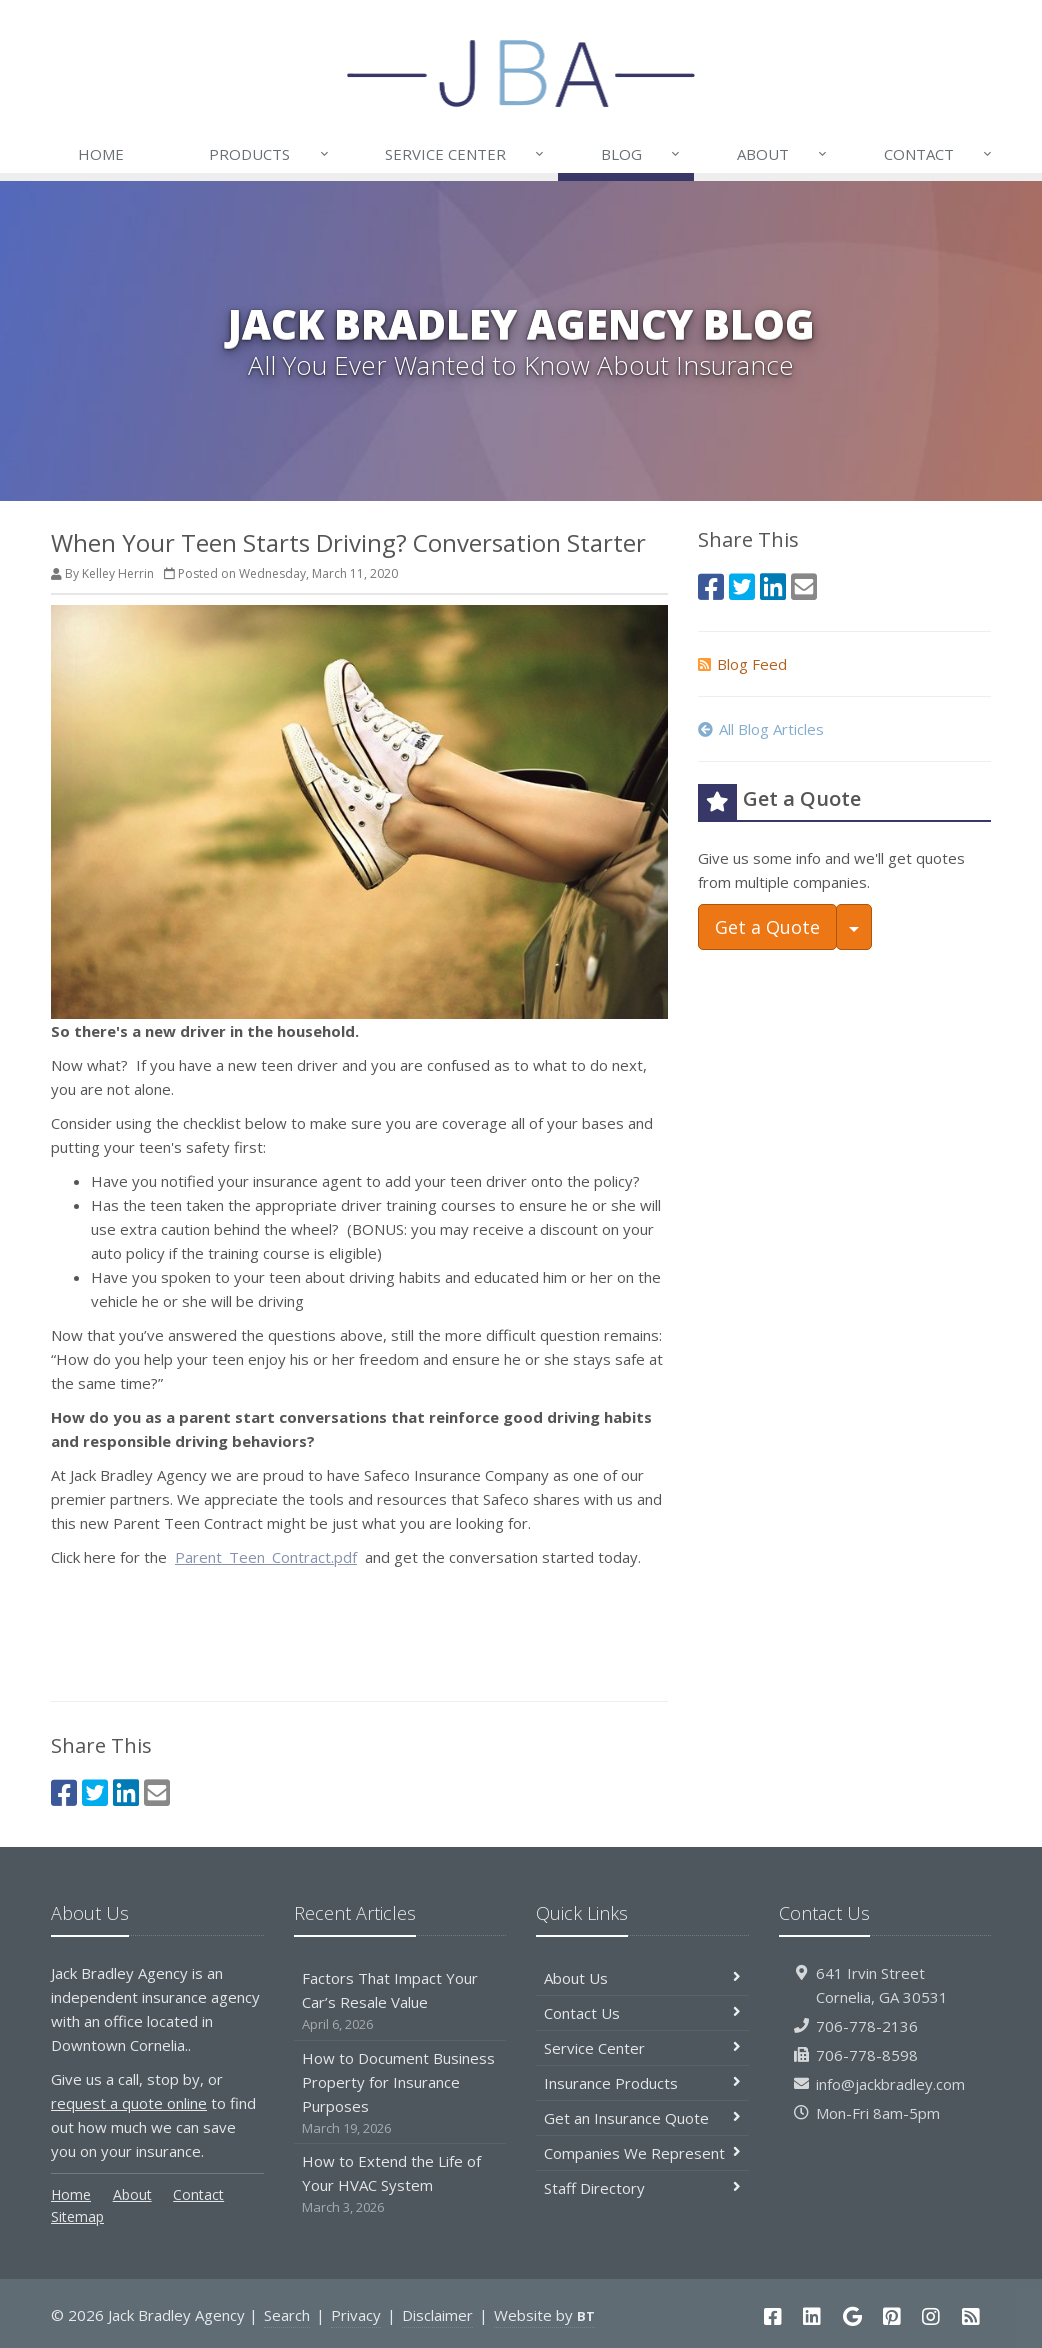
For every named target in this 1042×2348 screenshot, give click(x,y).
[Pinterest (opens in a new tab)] (892, 2316)
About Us (642, 1978)
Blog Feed (742, 664)
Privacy (356, 2315)
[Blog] (971, 2316)
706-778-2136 (867, 2026)
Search (287, 2315)
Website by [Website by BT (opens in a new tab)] (544, 2315)
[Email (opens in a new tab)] (157, 1792)
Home (101, 154)
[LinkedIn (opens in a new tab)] (126, 1792)
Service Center (465, 154)
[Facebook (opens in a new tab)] (64, 1792)
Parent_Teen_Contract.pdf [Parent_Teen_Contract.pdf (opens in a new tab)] (266, 1557)
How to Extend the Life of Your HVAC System (400, 2184)
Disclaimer (437, 2315)
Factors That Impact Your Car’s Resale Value (400, 2001)
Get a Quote (767, 927)
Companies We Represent (642, 2153)
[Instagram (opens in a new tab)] (932, 2316)
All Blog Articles (761, 729)
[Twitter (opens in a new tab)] (95, 1792)
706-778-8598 (867, 2055)
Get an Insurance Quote (642, 2118)
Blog (641, 154)
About (783, 154)
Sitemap (77, 2216)
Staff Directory (642, 2188)
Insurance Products (642, 2083)
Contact (939, 154)
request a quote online (129, 2103)
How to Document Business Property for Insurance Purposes (400, 2093)
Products (269, 154)
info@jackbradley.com (890, 2084)
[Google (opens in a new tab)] (852, 2316)
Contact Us (642, 2013)
